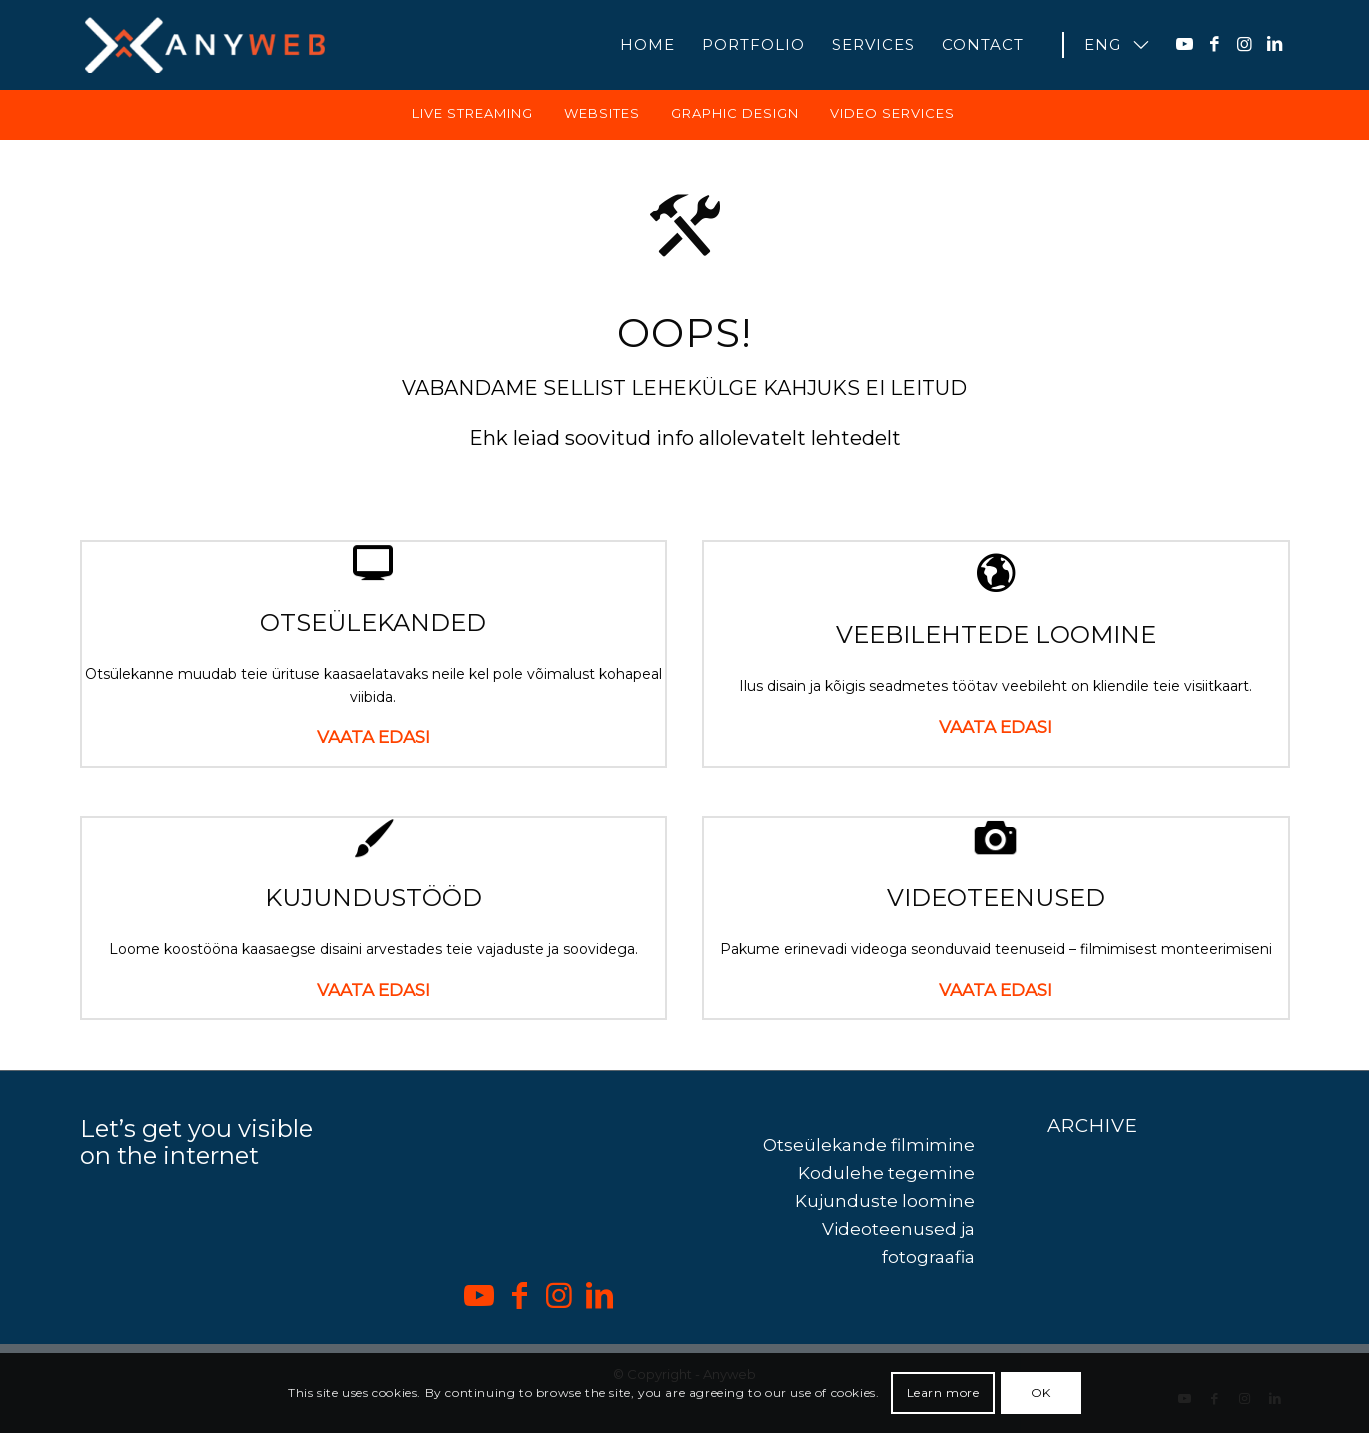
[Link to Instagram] (1245, 44)
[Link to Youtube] (1185, 44)
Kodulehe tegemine (886, 1183)
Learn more (943, 1392)
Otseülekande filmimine (869, 1155)
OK (1041, 1392)
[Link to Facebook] (1215, 44)
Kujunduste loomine (885, 1211)
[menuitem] (647, 45)
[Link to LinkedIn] (1275, 44)
